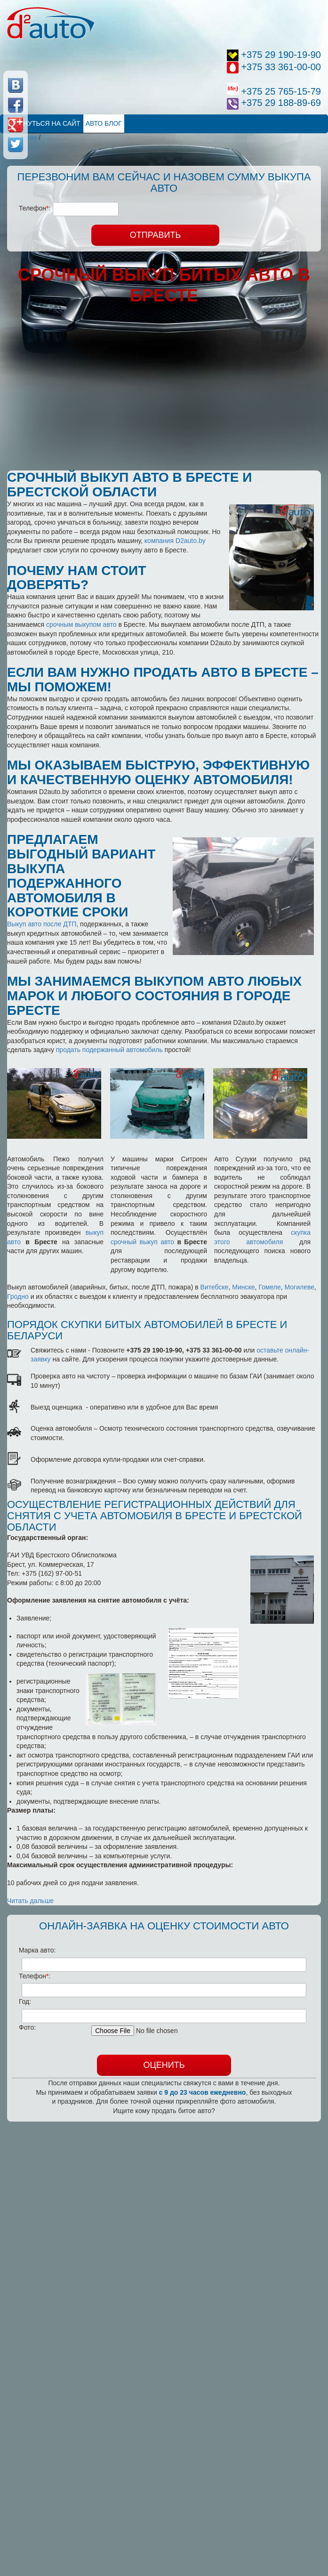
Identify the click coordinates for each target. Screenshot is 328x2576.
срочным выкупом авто (81, 624)
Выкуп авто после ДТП (41, 924)
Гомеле (269, 1287)
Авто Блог (104, 123)
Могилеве (300, 1287)
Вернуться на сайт (45, 123)
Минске (243, 1287)
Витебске (214, 1287)
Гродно (18, 1296)
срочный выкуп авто (142, 1242)
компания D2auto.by (175, 540)
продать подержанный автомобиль (109, 1049)
